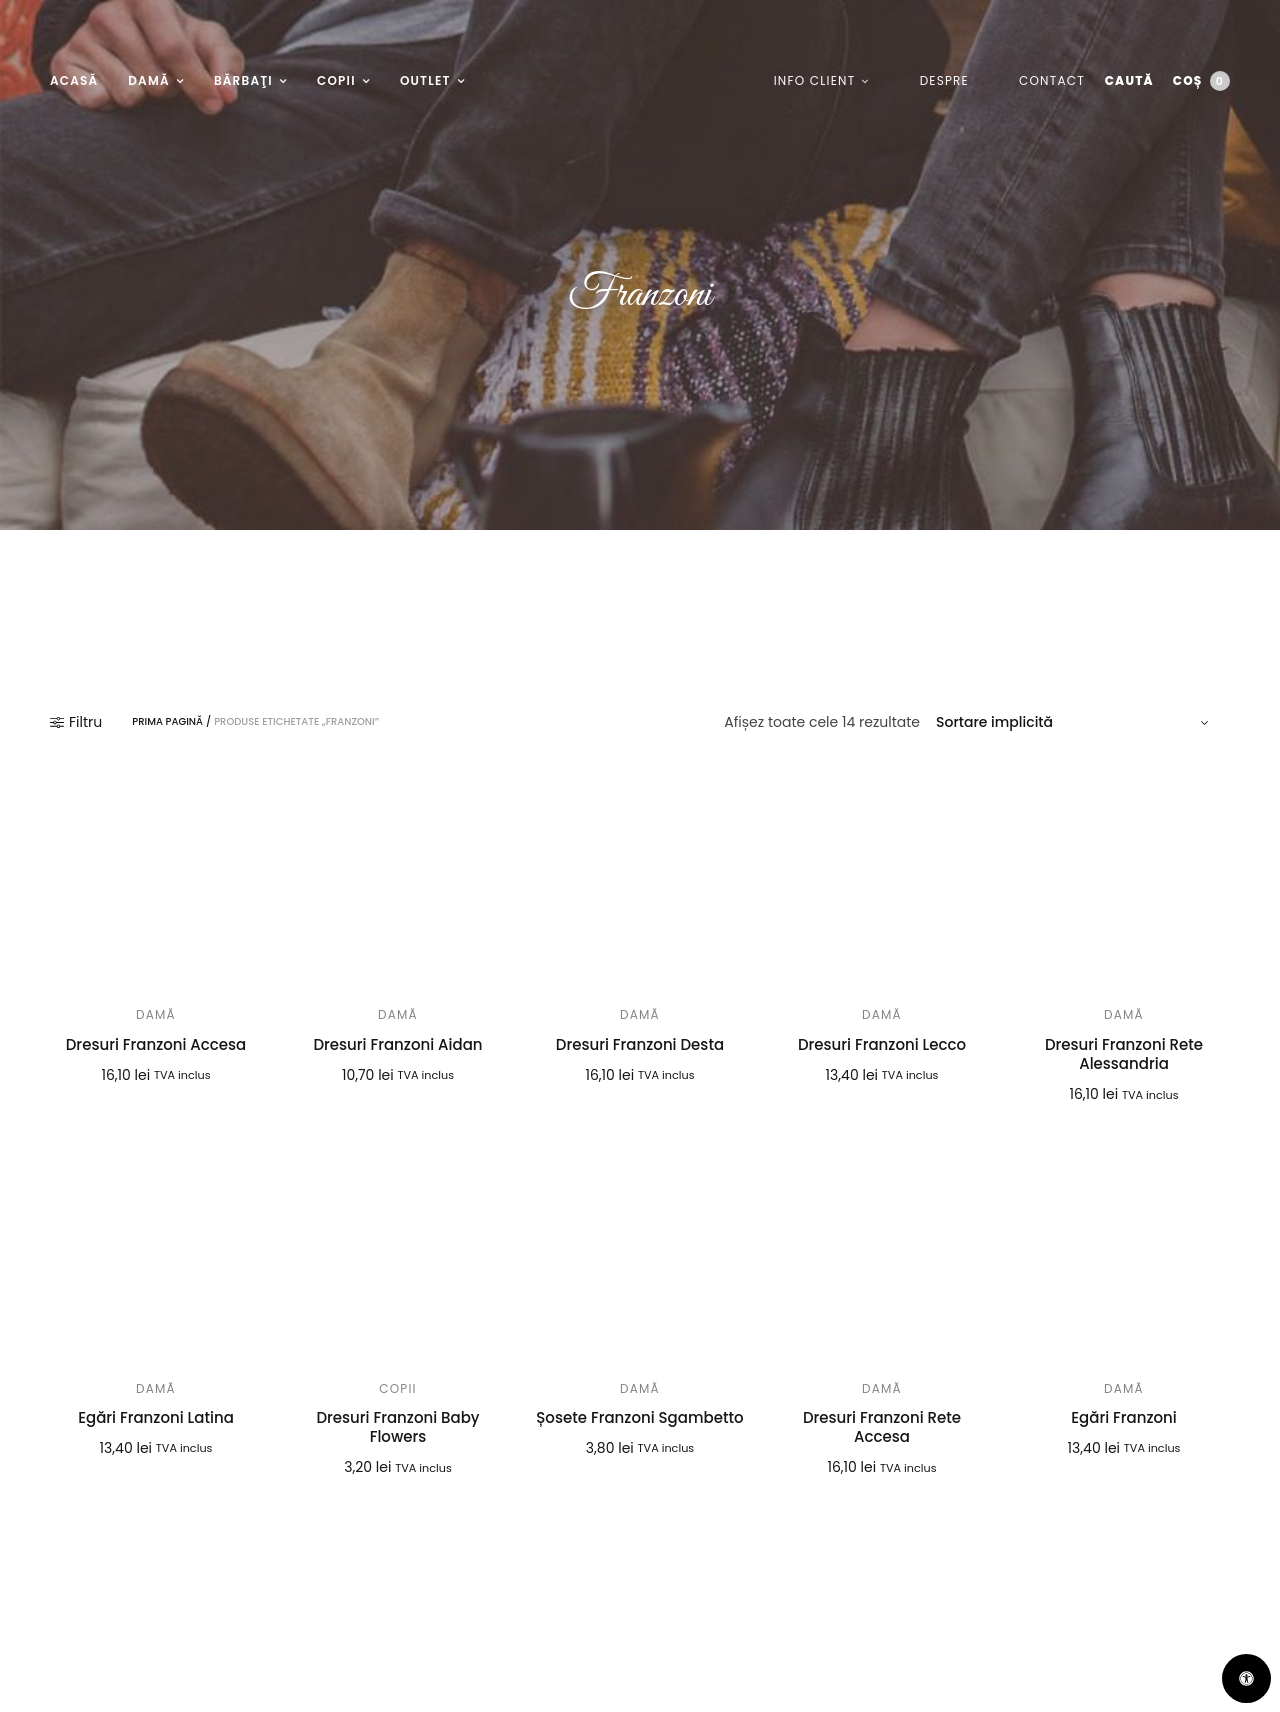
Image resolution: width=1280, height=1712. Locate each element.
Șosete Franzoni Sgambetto (639, 1417)
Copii (336, 80)
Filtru (76, 722)
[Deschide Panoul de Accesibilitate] (1246, 1678)
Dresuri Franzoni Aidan (397, 1044)
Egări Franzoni (1124, 1417)
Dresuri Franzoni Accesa (156, 1044)
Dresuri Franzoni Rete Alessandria (1124, 1054)
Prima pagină (167, 722)
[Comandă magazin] (1075, 722)
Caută (1128, 80)
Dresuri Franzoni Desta (640, 1044)
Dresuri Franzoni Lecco (882, 1044)
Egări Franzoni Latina (156, 1417)
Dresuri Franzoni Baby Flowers (397, 1427)
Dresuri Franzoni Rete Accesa (882, 1427)
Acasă (74, 80)
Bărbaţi (243, 80)
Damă (148, 80)
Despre (943, 80)
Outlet (425, 80)
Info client (814, 80)
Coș (1201, 81)
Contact (1051, 80)
